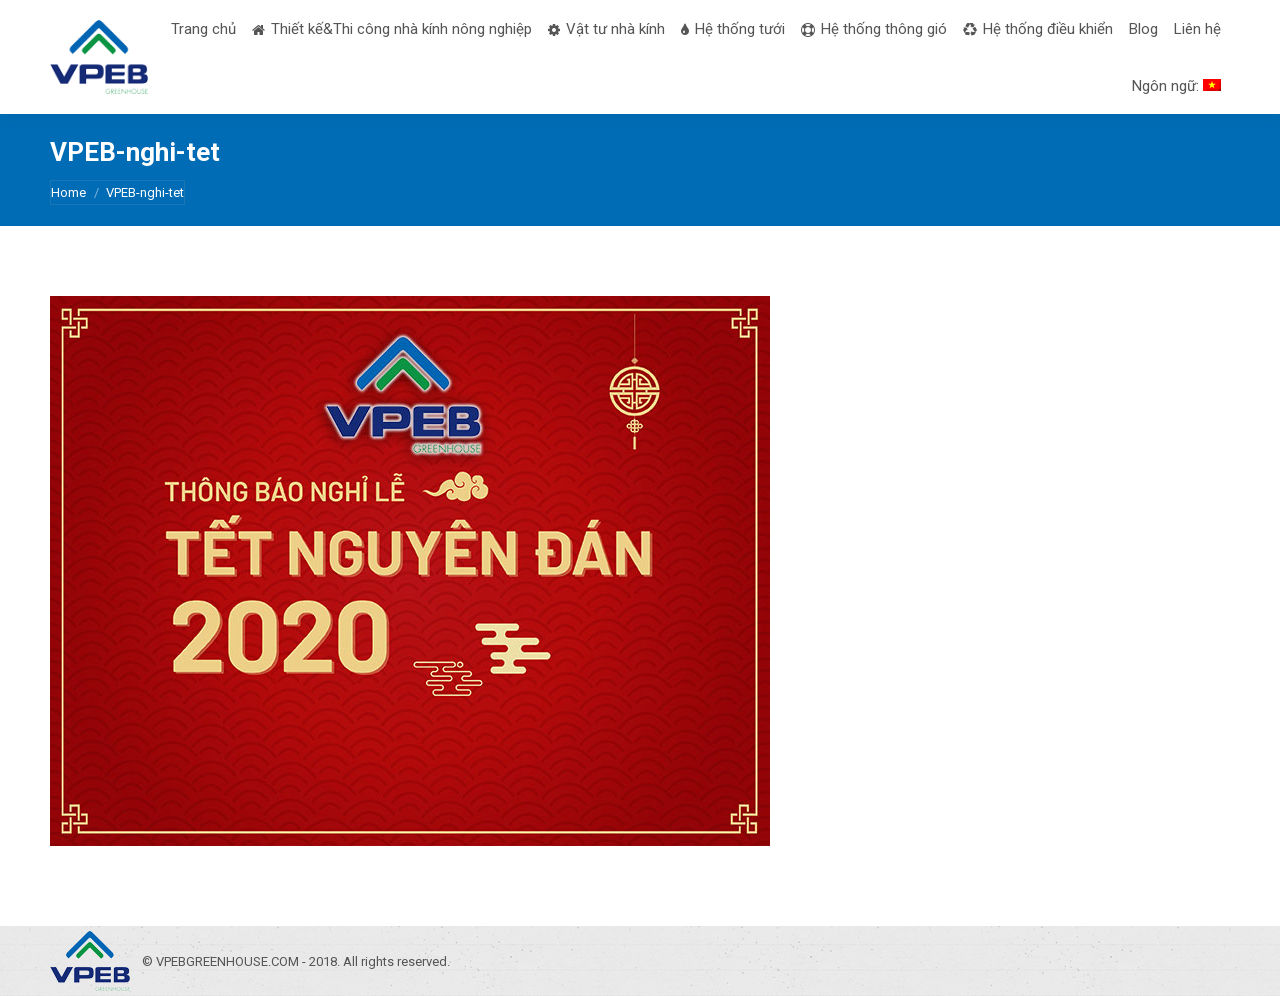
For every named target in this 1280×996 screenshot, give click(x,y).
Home (68, 192)
